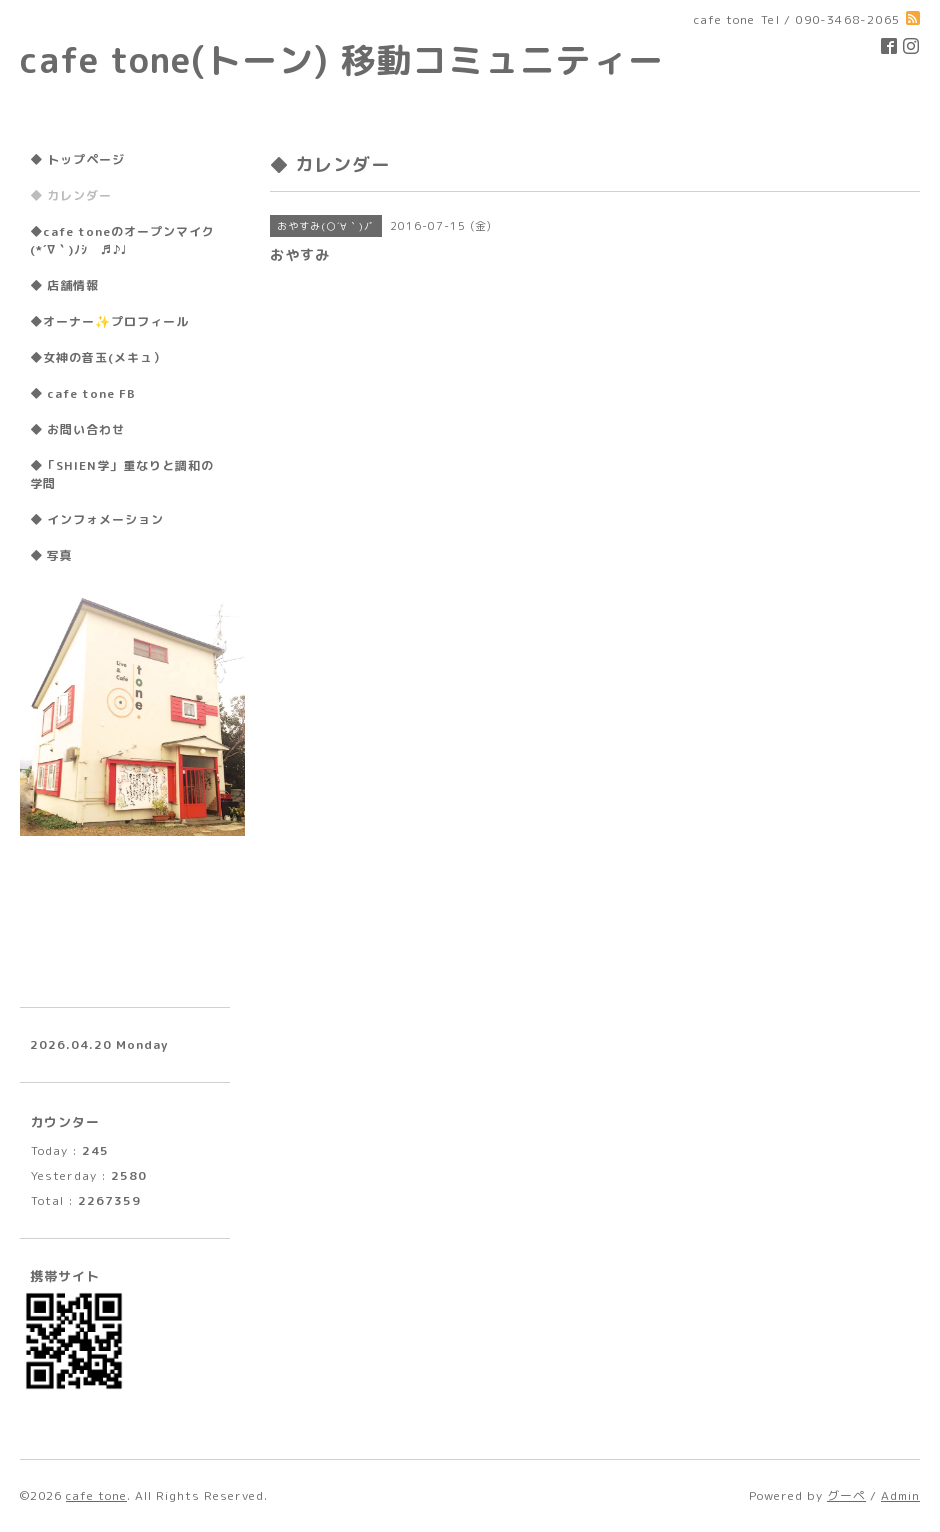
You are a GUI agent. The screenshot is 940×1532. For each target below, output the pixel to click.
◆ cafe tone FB (83, 393)
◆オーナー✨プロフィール (109, 321)
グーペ (846, 1495)
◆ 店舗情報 (64, 285)
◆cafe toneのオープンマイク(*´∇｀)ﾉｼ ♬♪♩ (122, 240)
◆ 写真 (51, 555)
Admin (900, 1495)
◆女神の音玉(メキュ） (98, 357)
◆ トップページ (77, 159)
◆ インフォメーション (97, 519)
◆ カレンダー (71, 195)
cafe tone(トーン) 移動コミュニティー (342, 59)
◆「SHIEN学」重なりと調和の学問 (122, 474)
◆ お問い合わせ (77, 429)
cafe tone (96, 1495)
